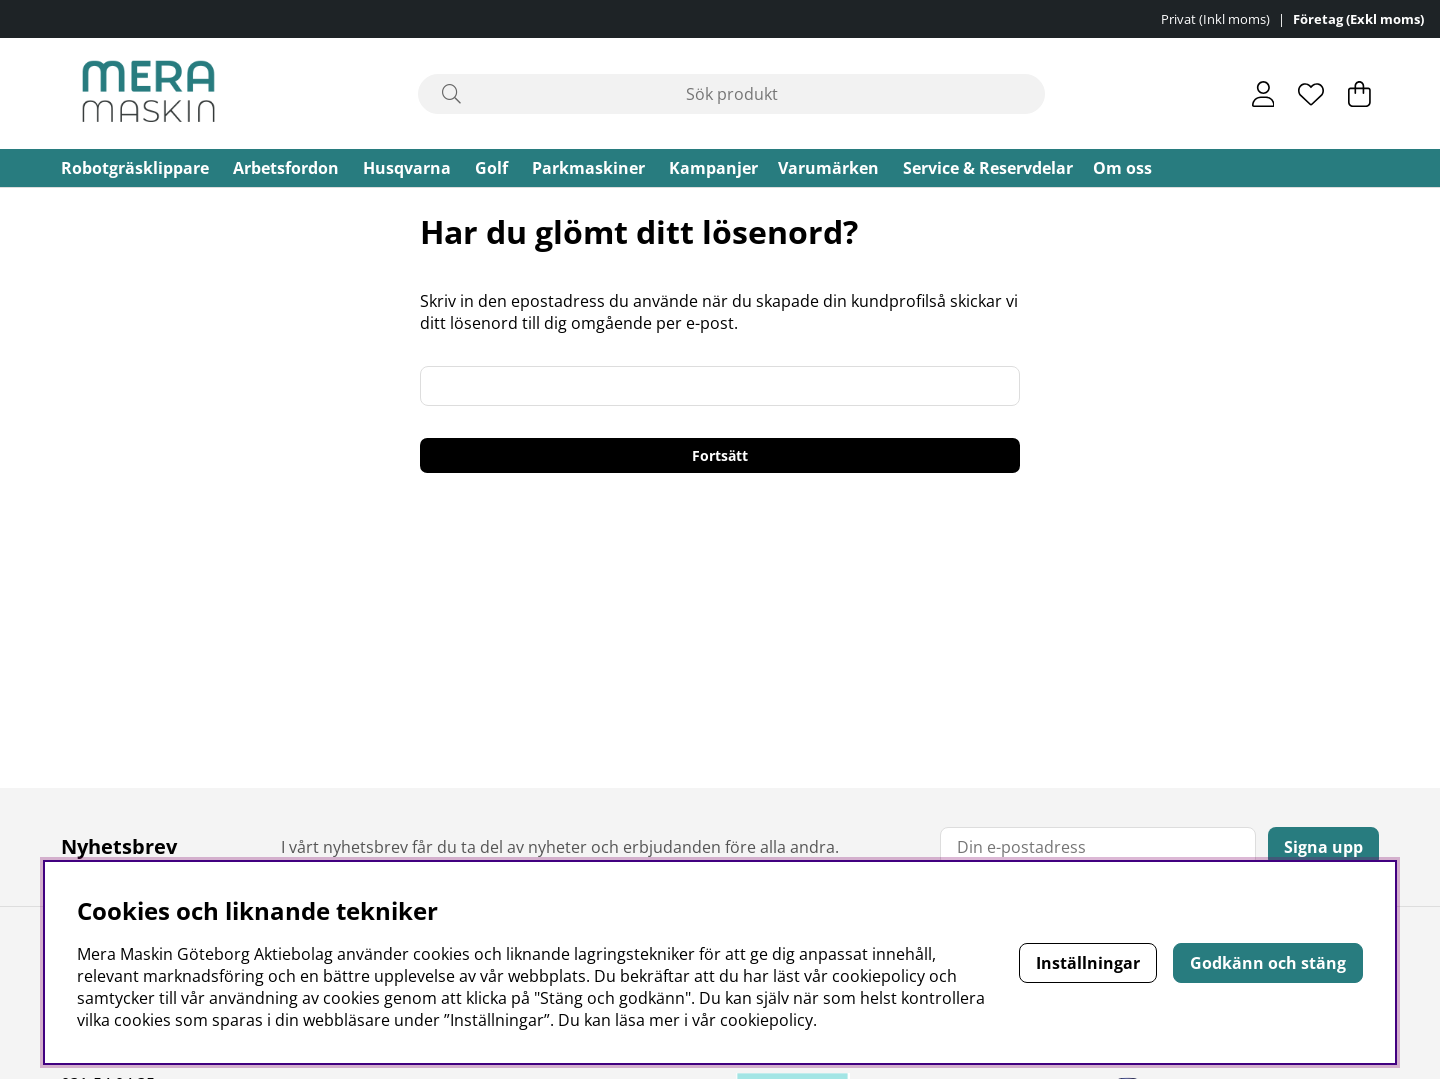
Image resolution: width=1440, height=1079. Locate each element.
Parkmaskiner (588, 168)
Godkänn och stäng (1268, 963)
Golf (491, 168)
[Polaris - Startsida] (148, 93)
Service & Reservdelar (988, 168)
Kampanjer (713, 168)
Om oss (1122, 168)
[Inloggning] (1263, 94)
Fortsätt (720, 455)
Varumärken (828, 168)
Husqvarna (407, 168)
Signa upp (1323, 847)
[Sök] (731, 94)
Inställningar (1088, 963)
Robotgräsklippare (135, 168)
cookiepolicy (766, 1020)
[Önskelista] (1311, 94)
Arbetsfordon (286, 168)
